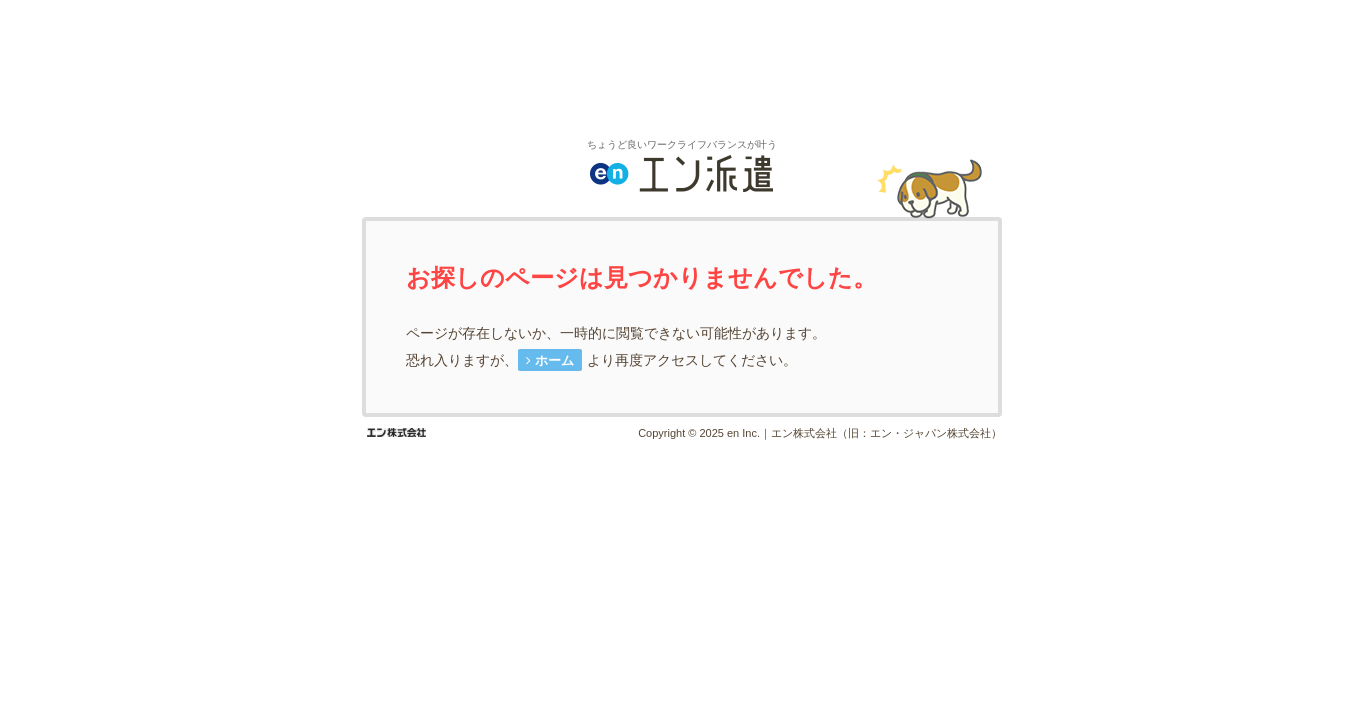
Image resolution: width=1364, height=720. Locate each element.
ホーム (554, 360)
